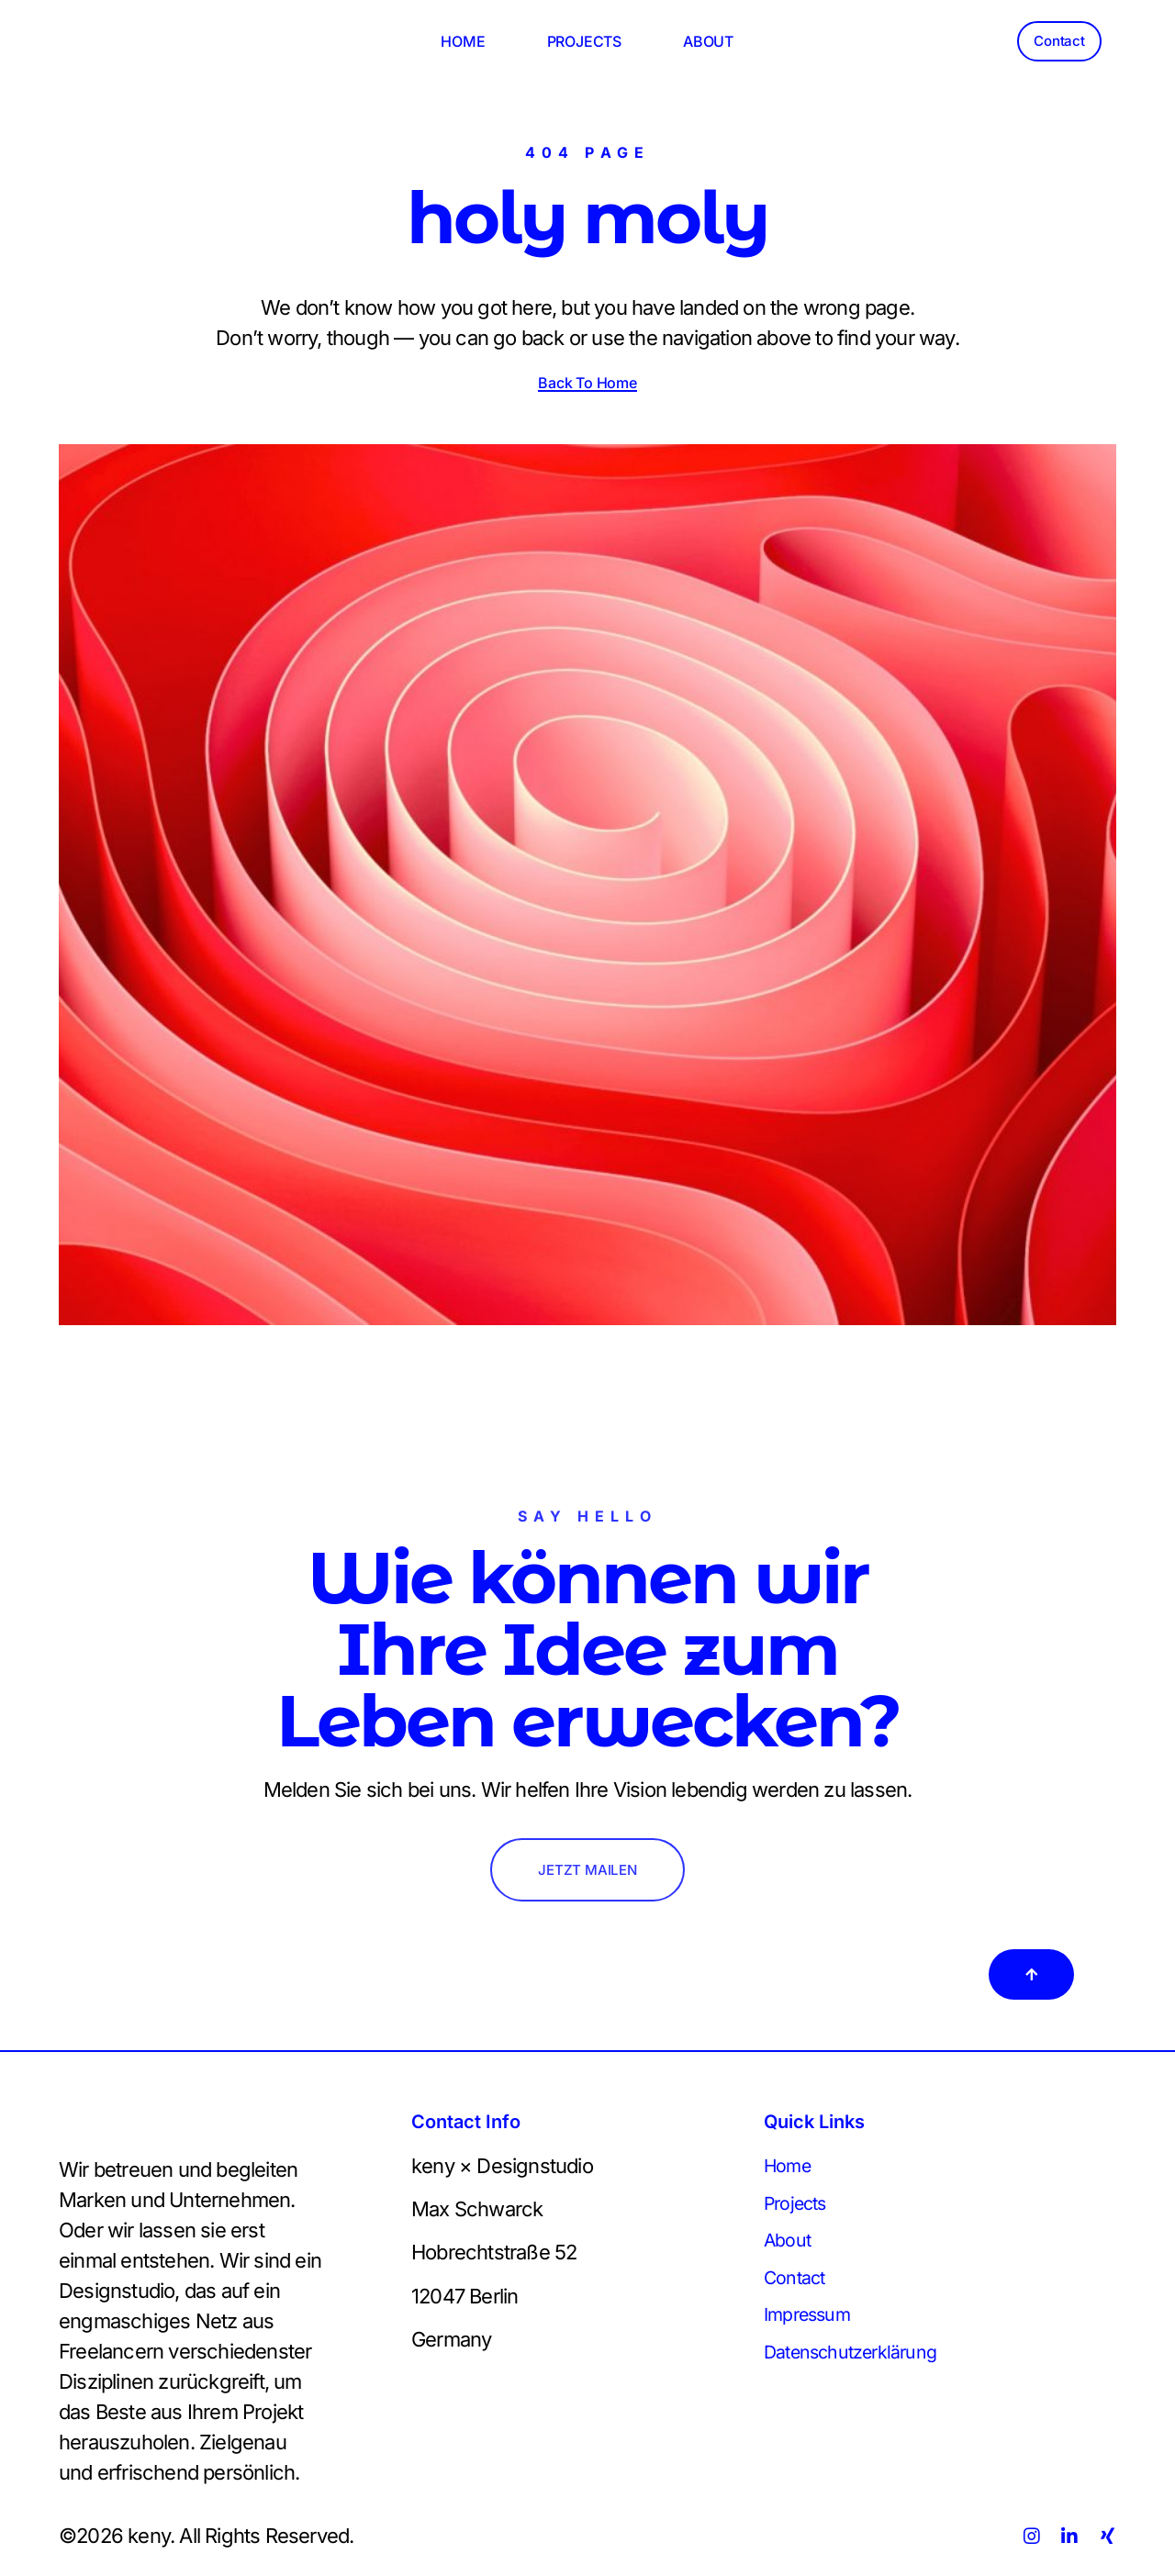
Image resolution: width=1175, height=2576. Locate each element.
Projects (800, 2208)
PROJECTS (584, 41)
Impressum (813, 2326)
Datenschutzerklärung (861, 2366)
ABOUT (708, 41)
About (790, 2247)
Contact (798, 2287)
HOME (463, 41)
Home (790, 2168)
